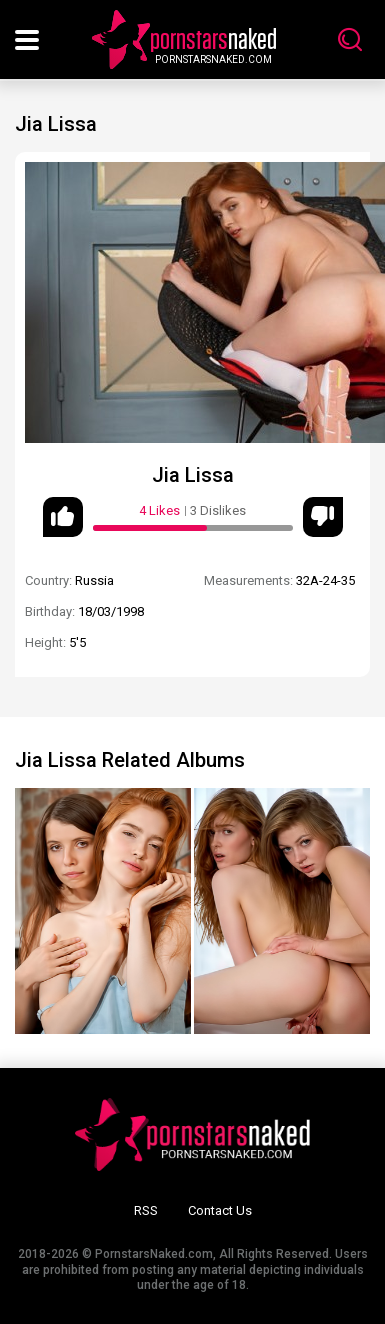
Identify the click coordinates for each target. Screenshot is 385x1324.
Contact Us (220, 1210)
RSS (146, 1210)
